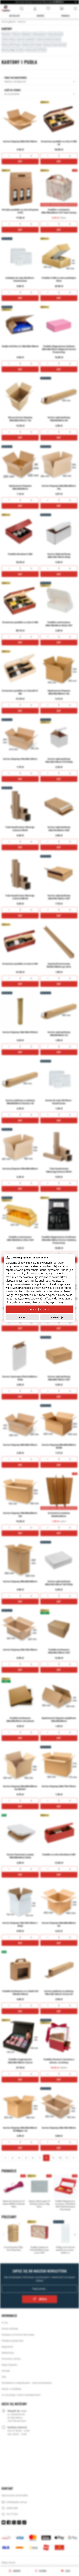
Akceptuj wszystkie (39, 1309)
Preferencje (57, 1317)
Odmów (22, 1317)
